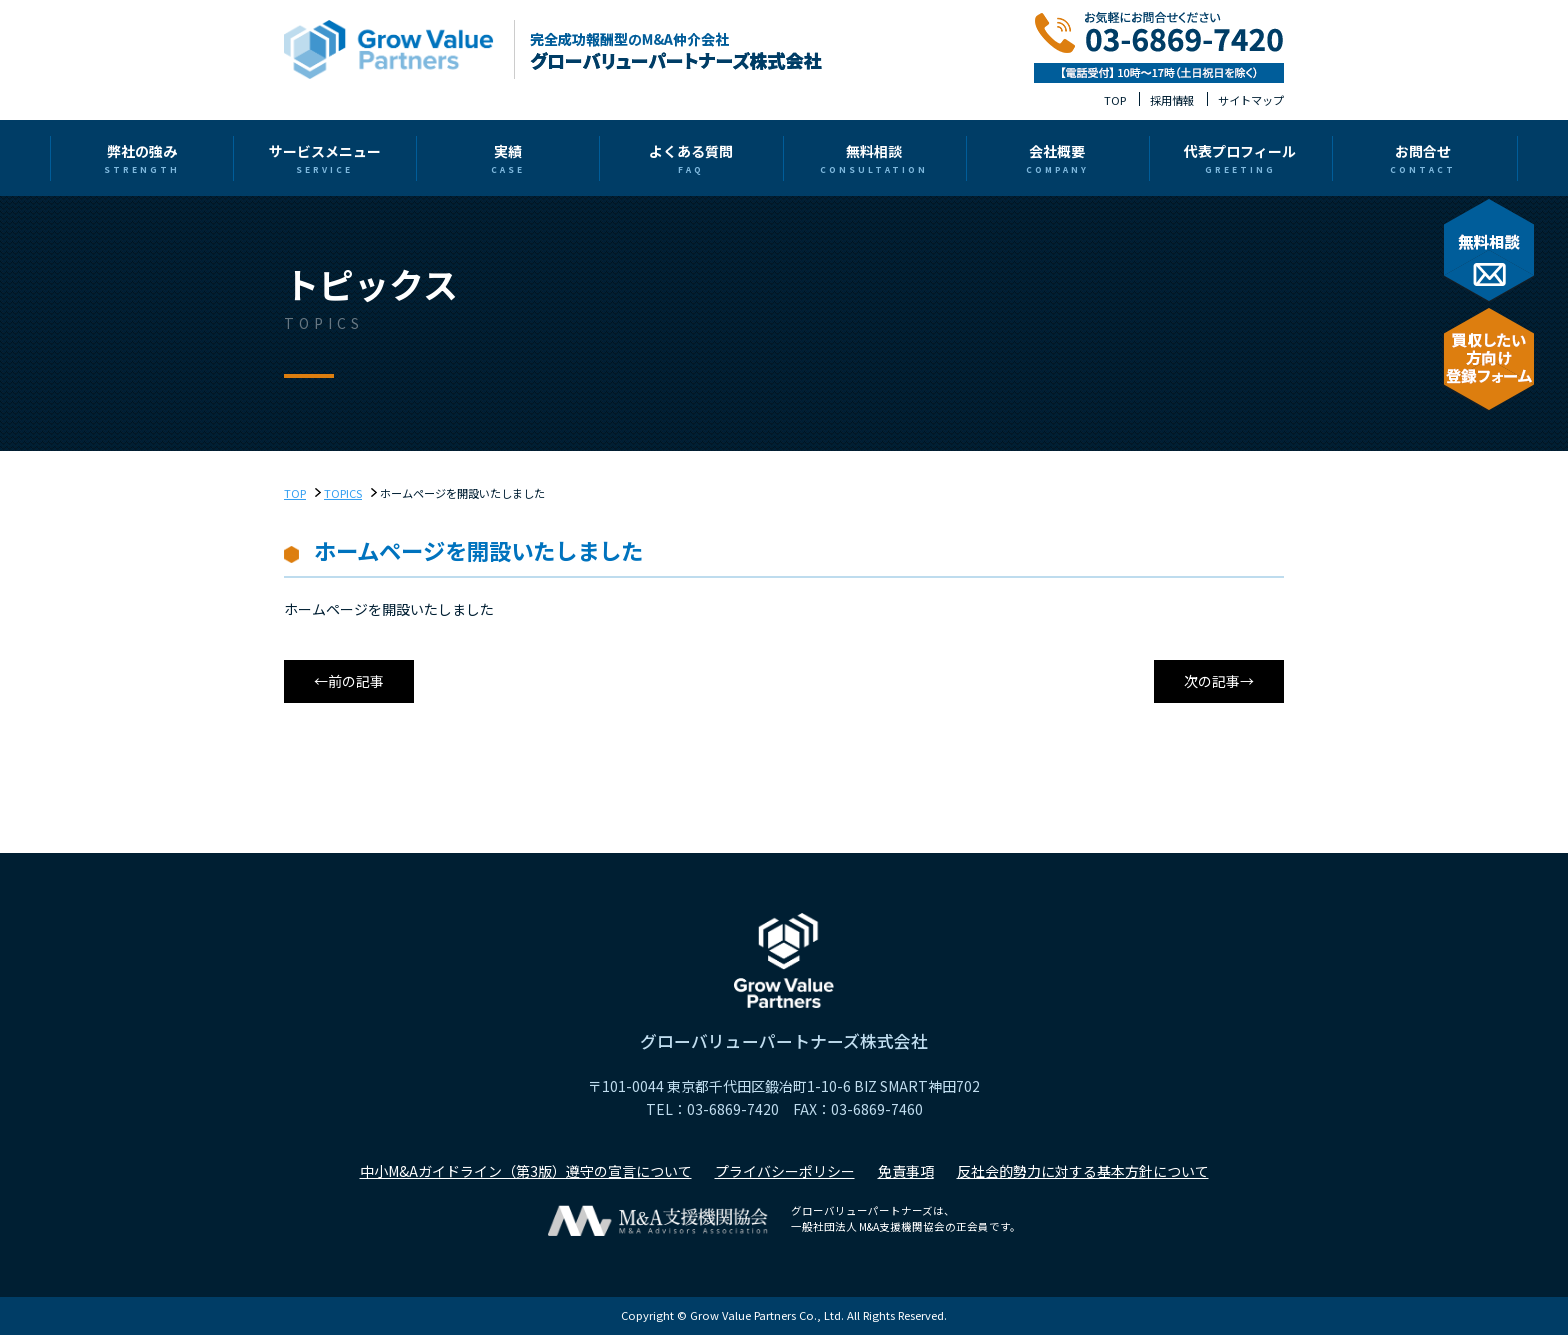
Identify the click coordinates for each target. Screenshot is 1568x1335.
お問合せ (1218, 158)
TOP (1115, 100)
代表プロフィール (1094, 158)
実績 (595, 158)
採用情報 (1172, 100)
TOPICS (343, 493)
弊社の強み (346, 158)
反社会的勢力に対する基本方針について (1083, 1171)
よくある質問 (720, 158)
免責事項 (906, 1171)
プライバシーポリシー (785, 1171)
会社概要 (969, 158)
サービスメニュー (471, 158)
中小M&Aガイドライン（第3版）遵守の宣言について (526, 1171)
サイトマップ (1251, 100)
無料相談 (845, 158)
